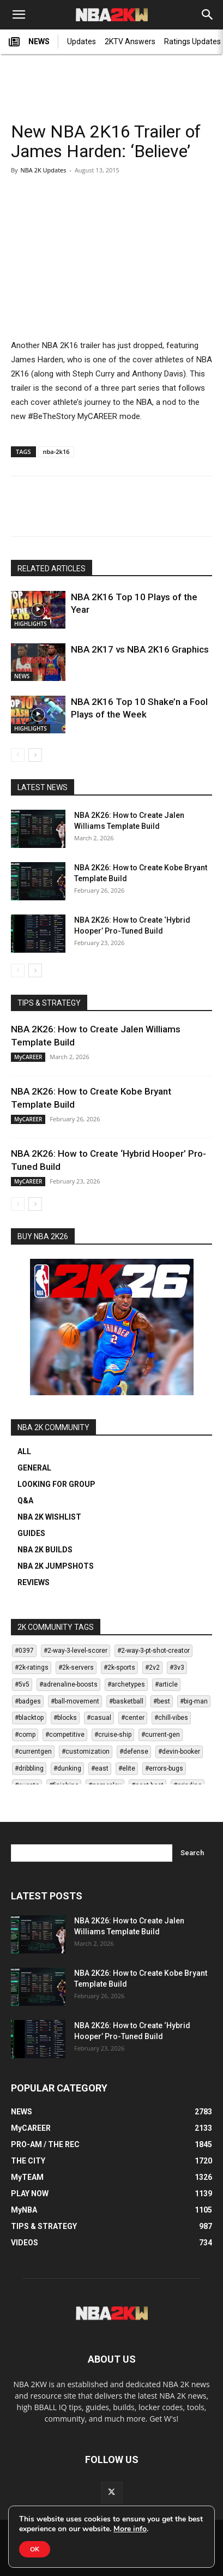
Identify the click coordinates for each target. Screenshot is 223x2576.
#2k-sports (119, 1667)
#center (132, 1718)
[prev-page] (18, 755)
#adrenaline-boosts (68, 1684)
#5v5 (22, 1684)
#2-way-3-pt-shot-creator (153, 1650)
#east (100, 1768)
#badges (28, 1701)
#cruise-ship (112, 1734)
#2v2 (152, 1667)
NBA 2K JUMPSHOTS (55, 1566)
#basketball (126, 1701)
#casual (99, 1718)
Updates (81, 41)
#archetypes (126, 1684)
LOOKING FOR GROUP (56, 1484)
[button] (18, 14)
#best (161, 1701)
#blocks (65, 1718)
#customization (86, 1751)
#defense (133, 1751)
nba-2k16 (56, 451)
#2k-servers (76, 1667)
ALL (24, 1451)
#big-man (194, 1701)
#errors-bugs (164, 1768)
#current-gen (160, 1734)
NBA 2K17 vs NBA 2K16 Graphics (140, 649)
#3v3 (177, 1667)
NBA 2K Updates (43, 170)
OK (34, 2549)
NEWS (29, 42)
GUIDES (31, 1533)
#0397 (24, 1650)
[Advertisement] (112, 82)
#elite (126, 1768)
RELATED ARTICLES (51, 568)
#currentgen (33, 1751)
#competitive (65, 1734)
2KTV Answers (130, 41)
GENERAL (34, 1467)
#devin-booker (179, 1751)
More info (130, 2529)
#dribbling (29, 1768)
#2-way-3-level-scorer (75, 1650)
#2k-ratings (32, 1667)
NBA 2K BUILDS (45, 1549)
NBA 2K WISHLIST (49, 1517)
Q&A (25, 1500)
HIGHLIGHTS (30, 623)
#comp (25, 1734)
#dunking (67, 1768)
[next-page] (35, 755)
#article (166, 1684)
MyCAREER (28, 1057)
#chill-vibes (171, 1718)
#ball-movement (75, 1701)
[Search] (207, 14)
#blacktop (29, 1718)
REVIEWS (33, 1582)
